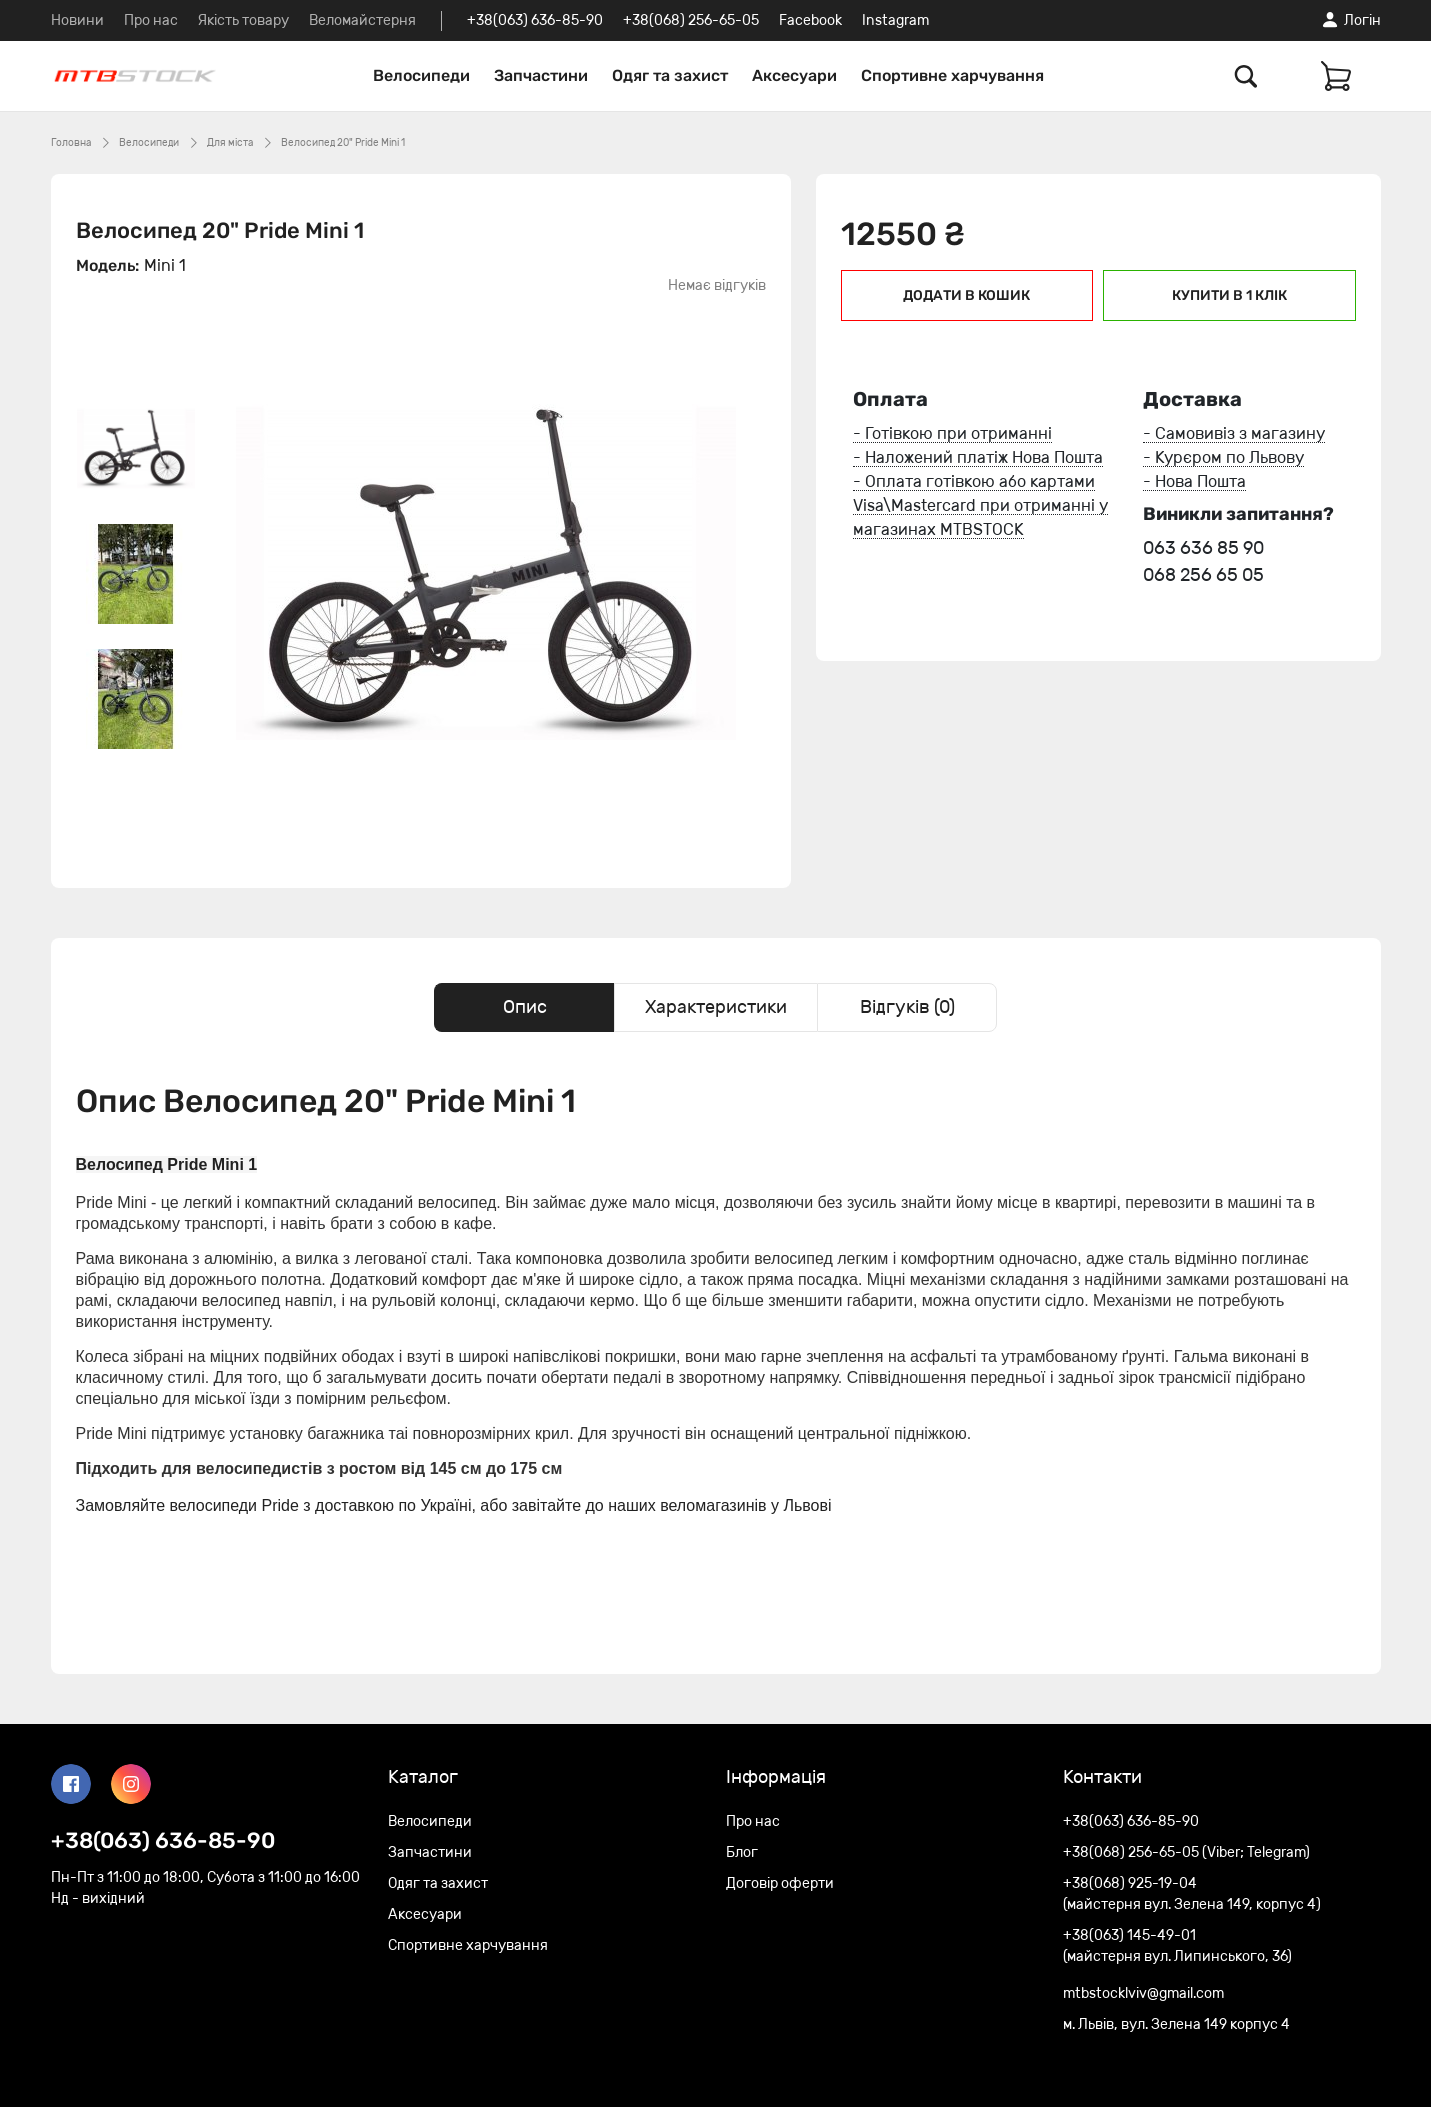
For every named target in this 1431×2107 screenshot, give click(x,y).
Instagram (895, 20)
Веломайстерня (362, 20)
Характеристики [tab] (716, 1007)
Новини (77, 20)
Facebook (810, 20)
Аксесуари (794, 75)
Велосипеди (421, 75)
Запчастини (541, 75)
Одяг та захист (670, 75)
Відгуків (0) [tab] (907, 1007)
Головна (71, 143)
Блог (742, 1852)
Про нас (151, 20)
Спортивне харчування (952, 75)
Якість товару (243, 20)
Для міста (230, 143)
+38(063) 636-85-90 (535, 20)
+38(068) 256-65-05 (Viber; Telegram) (1186, 1852)
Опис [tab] (525, 1007)
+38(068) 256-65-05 (691, 20)
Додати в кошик (966, 295)
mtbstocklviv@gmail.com (1143, 1993)
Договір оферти (780, 1883)
